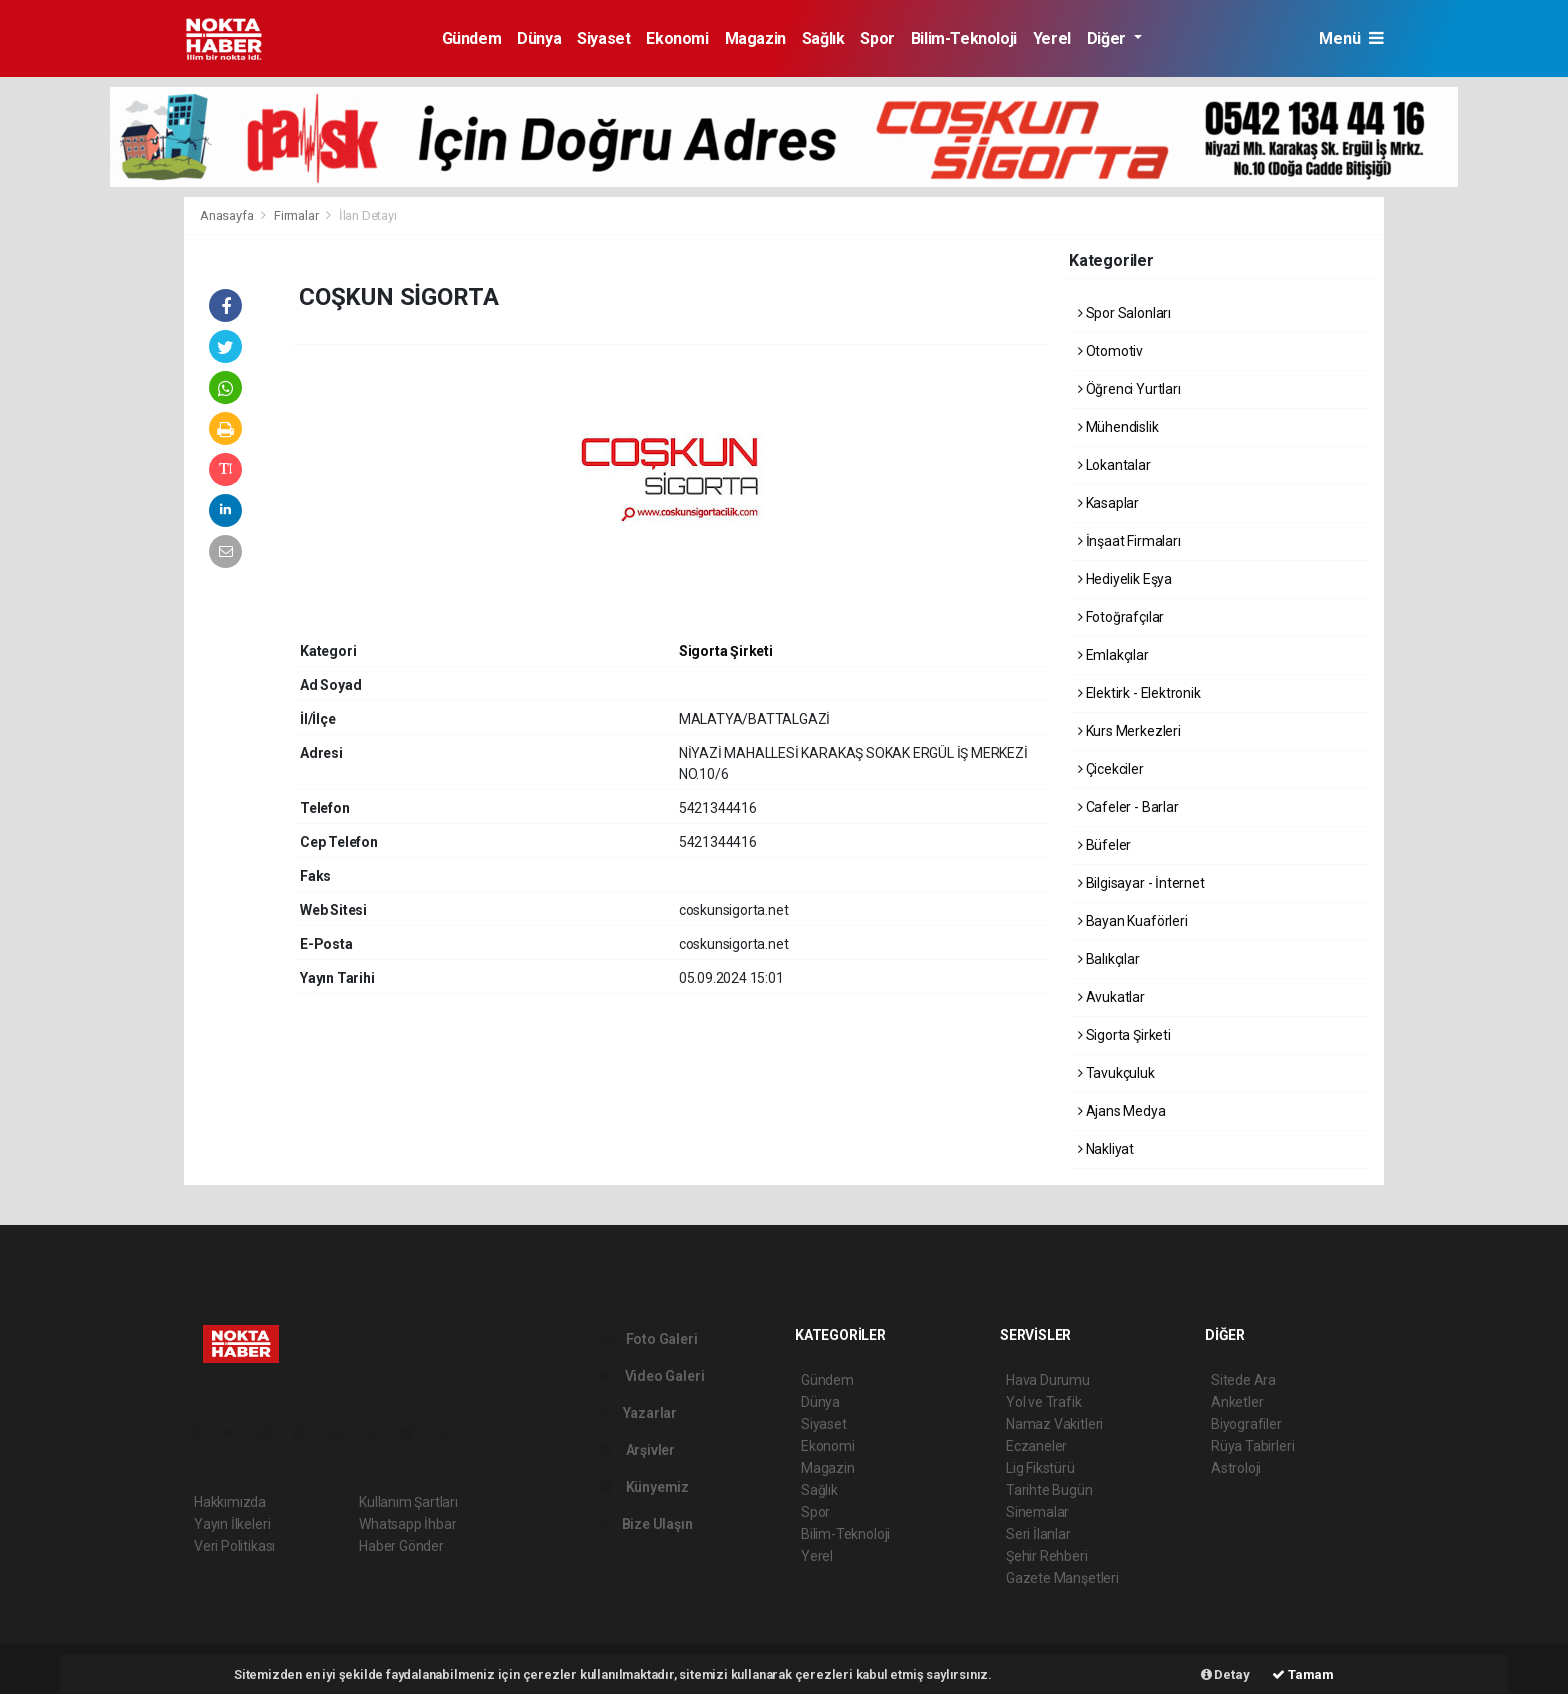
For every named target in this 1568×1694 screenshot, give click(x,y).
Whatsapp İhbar (407, 1524)
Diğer (1108, 38)
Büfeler (1104, 845)
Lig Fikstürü (1040, 1468)
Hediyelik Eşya (1125, 579)
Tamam (1303, 1674)
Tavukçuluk (1116, 1073)
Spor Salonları (1124, 313)
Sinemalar (1037, 1512)
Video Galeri (651, 1376)
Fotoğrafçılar (1121, 617)
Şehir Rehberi (1047, 1556)
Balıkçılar (1109, 959)
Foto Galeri (648, 1339)
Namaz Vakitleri (1054, 1424)
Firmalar (296, 215)
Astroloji (1236, 1468)
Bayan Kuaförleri (1133, 921)
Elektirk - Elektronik (1139, 693)
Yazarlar (637, 1413)
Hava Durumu (1048, 1380)
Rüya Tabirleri (1252, 1446)
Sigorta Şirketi (726, 651)
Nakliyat (1106, 1149)
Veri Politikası (234, 1546)
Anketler (1237, 1402)
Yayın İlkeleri (232, 1524)
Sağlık (823, 38)
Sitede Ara (1243, 1380)
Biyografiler (1246, 1424)
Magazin (755, 38)
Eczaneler (1036, 1446)
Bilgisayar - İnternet (1141, 883)
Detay (1225, 1674)
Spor (877, 38)
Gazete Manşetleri (1062, 1578)
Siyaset (603, 38)
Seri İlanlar (1038, 1534)
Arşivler (636, 1450)
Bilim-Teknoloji (964, 38)
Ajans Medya (1122, 1111)
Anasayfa (228, 215)
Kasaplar (1108, 503)
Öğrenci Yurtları (1129, 389)
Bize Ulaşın (645, 1524)
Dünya (539, 38)
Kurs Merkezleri (1129, 731)
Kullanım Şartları (408, 1502)
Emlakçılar (1113, 655)
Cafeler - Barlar (1128, 807)
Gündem (472, 38)
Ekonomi (677, 38)
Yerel (1052, 38)
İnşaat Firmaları (1129, 541)
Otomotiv (1110, 351)
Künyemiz (643, 1487)
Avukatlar (1111, 997)
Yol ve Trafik (1044, 1402)
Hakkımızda (230, 1502)
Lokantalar (1114, 465)
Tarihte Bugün (1049, 1490)
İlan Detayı (368, 215)
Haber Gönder (401, 1546)
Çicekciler (1111, 769)
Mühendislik (1118, 427)
